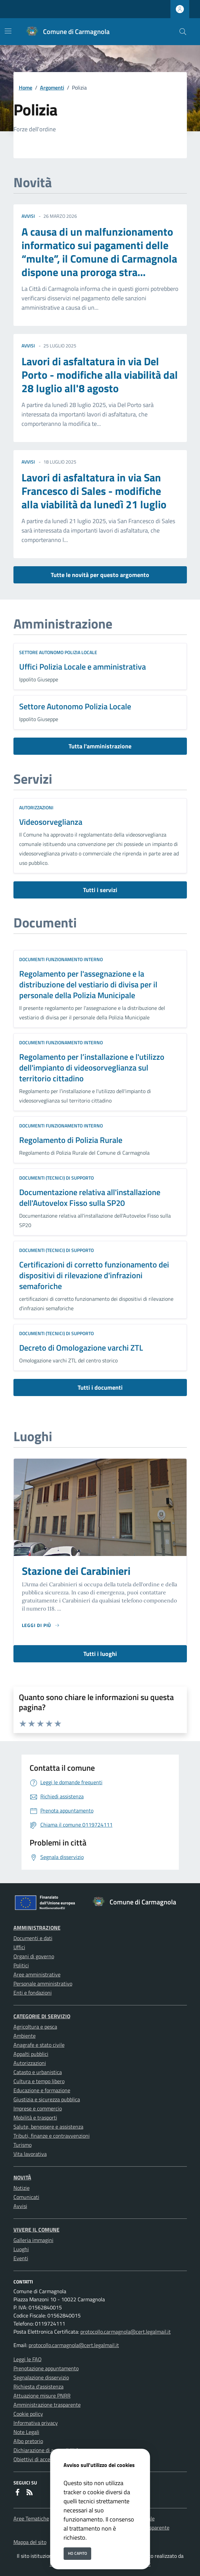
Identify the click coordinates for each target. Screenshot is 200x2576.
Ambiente (24, 2036)
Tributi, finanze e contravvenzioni (51, 2136)
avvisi (28, 215)
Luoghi (21, 2249)
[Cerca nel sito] (183, 32)
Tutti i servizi (100, 889)
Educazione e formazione (41, 2090)
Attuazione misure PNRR (42, 2396)
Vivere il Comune (36, 2230)
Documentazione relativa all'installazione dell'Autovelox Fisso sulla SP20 (89, 1197)
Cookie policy (28, 2414)
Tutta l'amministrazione (100, 746)
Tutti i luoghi (100, 1653)
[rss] (30, 2493)
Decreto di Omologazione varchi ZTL (81, 1348)
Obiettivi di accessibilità (40, 2459)
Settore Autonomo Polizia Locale (58, 652)
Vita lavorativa (30, 2154)
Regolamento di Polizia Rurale (70, 1140)
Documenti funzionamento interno (61, 959)
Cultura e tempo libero (39, 2081)
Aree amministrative (37, 1974)
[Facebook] (17, 2493)
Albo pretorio (28, 2441)
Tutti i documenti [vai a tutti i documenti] (100, 1387)
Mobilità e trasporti (35, 2117)
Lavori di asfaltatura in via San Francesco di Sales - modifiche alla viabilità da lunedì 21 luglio (94, 490)
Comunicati (26, 2197)
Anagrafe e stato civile (39, 2045)
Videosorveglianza (50, 822)
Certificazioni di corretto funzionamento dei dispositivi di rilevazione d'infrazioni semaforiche (94, 1275)
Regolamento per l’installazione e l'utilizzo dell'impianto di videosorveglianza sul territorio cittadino (91, 1067)
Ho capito (77, 2553)
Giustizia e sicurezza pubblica (46, 2099)
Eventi (20, 2258)
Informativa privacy (35, 2423)
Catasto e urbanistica (37, 2072)
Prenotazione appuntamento (46, 2368)
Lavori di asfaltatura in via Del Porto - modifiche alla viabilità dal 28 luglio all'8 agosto (100, 374)
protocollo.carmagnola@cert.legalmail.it (125, 2332)
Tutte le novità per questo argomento (100, 574)
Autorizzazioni (36, 807)
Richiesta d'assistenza (38, 2386)
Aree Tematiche (31, 2518)
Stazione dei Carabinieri (76, 1571)
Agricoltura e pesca (35, 2027)
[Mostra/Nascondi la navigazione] (8, 31)
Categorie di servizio (41, 2016)
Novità (22, 2177)
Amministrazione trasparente (47, 2405)
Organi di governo (33, 1956)
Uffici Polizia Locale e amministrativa (82, 666)
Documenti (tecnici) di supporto (56, 1177)
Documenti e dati (32, 1938)
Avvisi (20, 2206)
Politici (21, 1965)
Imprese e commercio (37, 2108)
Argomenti (52, 87)
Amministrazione (37, 1928)
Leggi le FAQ (27, 2359)
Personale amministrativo (42, 1983)
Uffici (19, 1947)
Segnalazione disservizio (41, 2377)
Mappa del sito (29, 2542)
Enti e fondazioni (32, 1993)
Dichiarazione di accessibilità (46, 2450)
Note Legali (26, 2432)
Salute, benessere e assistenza (48, 2127)
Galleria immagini (33, 2240)
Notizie (21, 2188)
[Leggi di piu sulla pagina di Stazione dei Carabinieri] (41, 1625)
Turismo (22, 2145)
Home (25, 87)
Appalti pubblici (30, 2054)
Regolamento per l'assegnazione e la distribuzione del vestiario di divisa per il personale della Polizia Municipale (88, 984)
